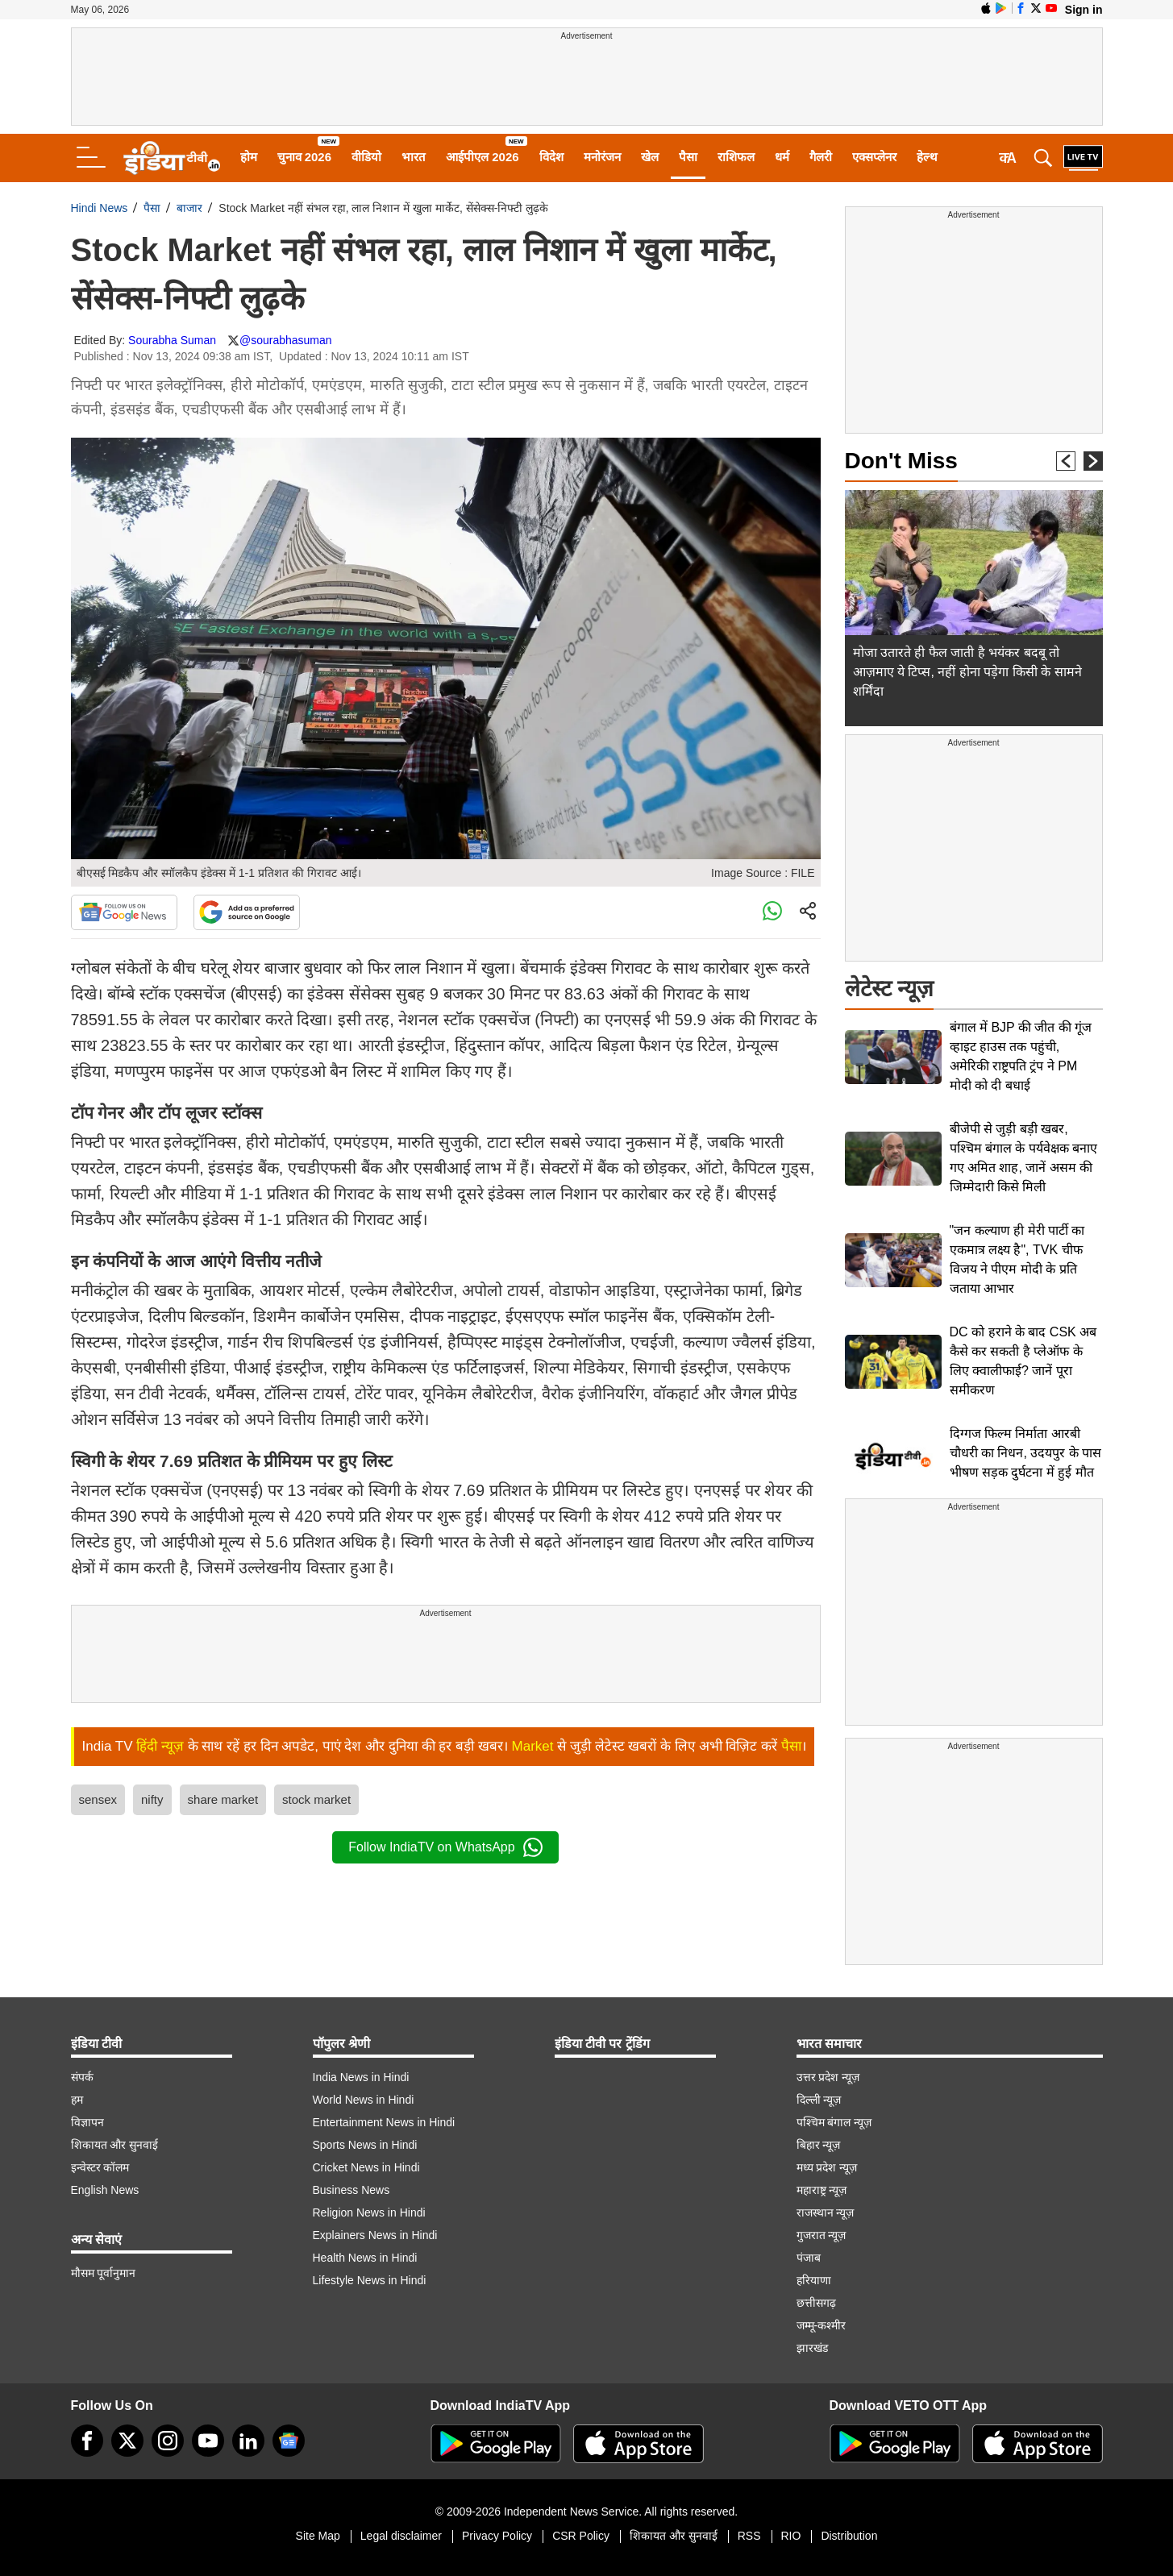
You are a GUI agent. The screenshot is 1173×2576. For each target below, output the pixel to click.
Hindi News (99, 208)
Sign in (1084, 9)
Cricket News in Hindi (366, 2167)
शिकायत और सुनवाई (115, 2144)
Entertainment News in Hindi (384, 2122)
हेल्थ (927, 157)
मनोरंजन (602, 157)
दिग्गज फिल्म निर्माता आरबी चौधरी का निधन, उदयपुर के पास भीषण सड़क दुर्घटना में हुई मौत (1026, 1453)
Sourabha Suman (172, 340)
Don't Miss (901, 460)
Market (533, 1746)
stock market (316, 1799)
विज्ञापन (87, 2122)
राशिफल (736, 157)
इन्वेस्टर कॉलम (100, 2167)
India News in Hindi (361, 2077)
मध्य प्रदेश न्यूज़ (827, 2167)
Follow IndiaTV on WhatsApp (445, 1847)
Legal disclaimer (401, 2535)
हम (77, 2099)
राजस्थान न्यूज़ (826, 2212)
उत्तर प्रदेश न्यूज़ (828, 2077)
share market (223, 1799)
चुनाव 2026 (304, 157)
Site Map (318, 2535)
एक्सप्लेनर (874, 157)
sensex (98, 1799)
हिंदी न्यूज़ (160, 1746)
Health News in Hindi (365, 2257)
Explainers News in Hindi (375, 2235)
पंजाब (809, 2257)
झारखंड (812, 2347)
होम (248, 157)
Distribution (849, 2535)
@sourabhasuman (285, 340)
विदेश (551, 157)
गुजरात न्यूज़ (821, 2235)
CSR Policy (580, 2535)
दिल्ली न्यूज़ (819, 2099)
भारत (413, 157)
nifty (152, 1799)
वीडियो (366, 157)
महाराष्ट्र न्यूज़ (822, 2189)
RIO (791, 2535)
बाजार (189, 208)
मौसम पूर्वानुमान (103, 2272)
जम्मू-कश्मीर (821, 2325)
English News (105, 2189)
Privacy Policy (497, 2535)
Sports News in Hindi (365, 2144)
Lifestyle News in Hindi (369, 2280)
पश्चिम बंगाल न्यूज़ (834, 2122)
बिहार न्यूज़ (819, 2144)
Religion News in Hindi (369, 2212)
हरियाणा (814, 2280)
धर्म (782, 157)
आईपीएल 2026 (482, 157)
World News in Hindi (363, 2099)
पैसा (688, 157)
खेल (650, 157)
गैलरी (820, 157)
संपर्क (82, 2077)
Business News (351, 2189)
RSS (749, 2535)
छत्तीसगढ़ (816, 2302)
